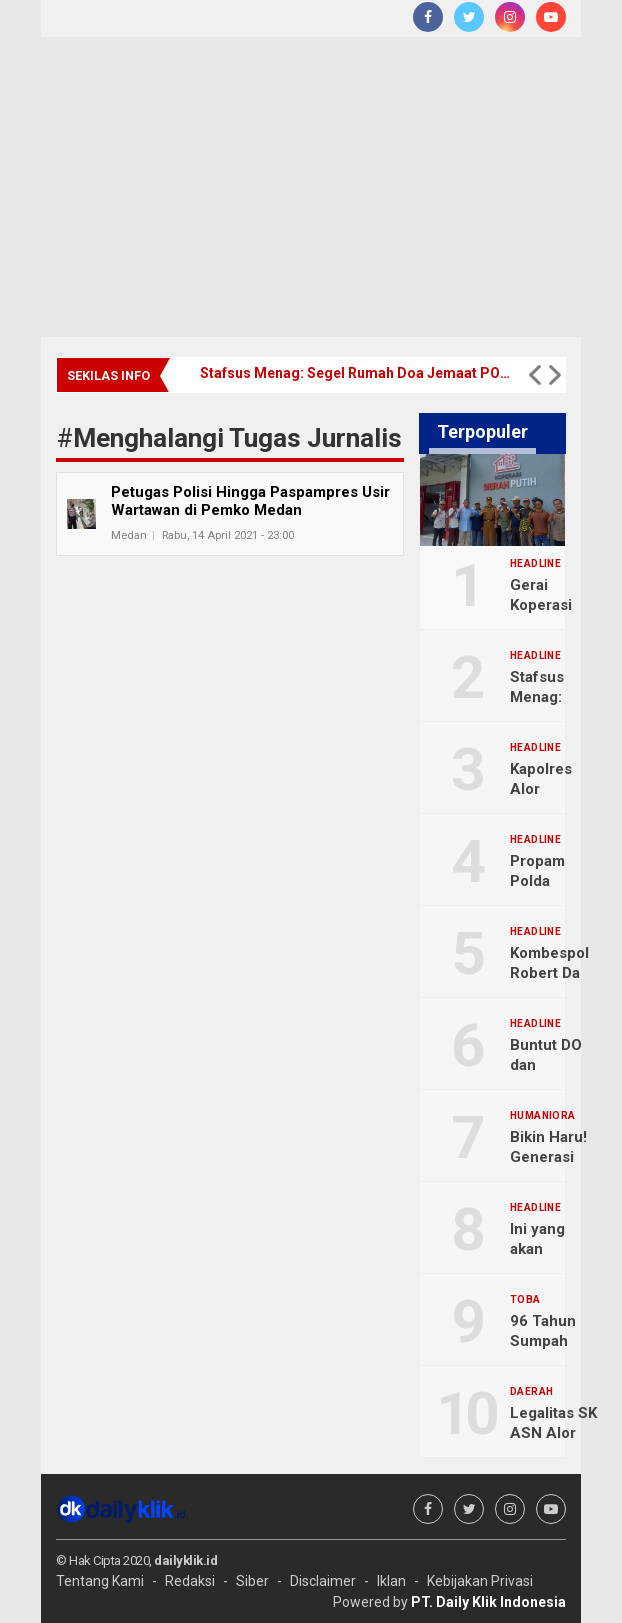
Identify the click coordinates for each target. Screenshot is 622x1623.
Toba (525, 1300)
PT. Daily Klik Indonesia (488, 1602)
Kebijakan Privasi (480, 1581)
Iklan (391, 1581)
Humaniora (543, 1116)
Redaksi (190, 1581)
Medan (129, 535)
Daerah (531, 1392)
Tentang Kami (100, 1581)
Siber (252, 1581)
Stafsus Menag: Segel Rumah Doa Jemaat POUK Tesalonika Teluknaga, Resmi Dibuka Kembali (355, 373)
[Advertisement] (311, 187)
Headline (535, 564)
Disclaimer (323, 1581)
